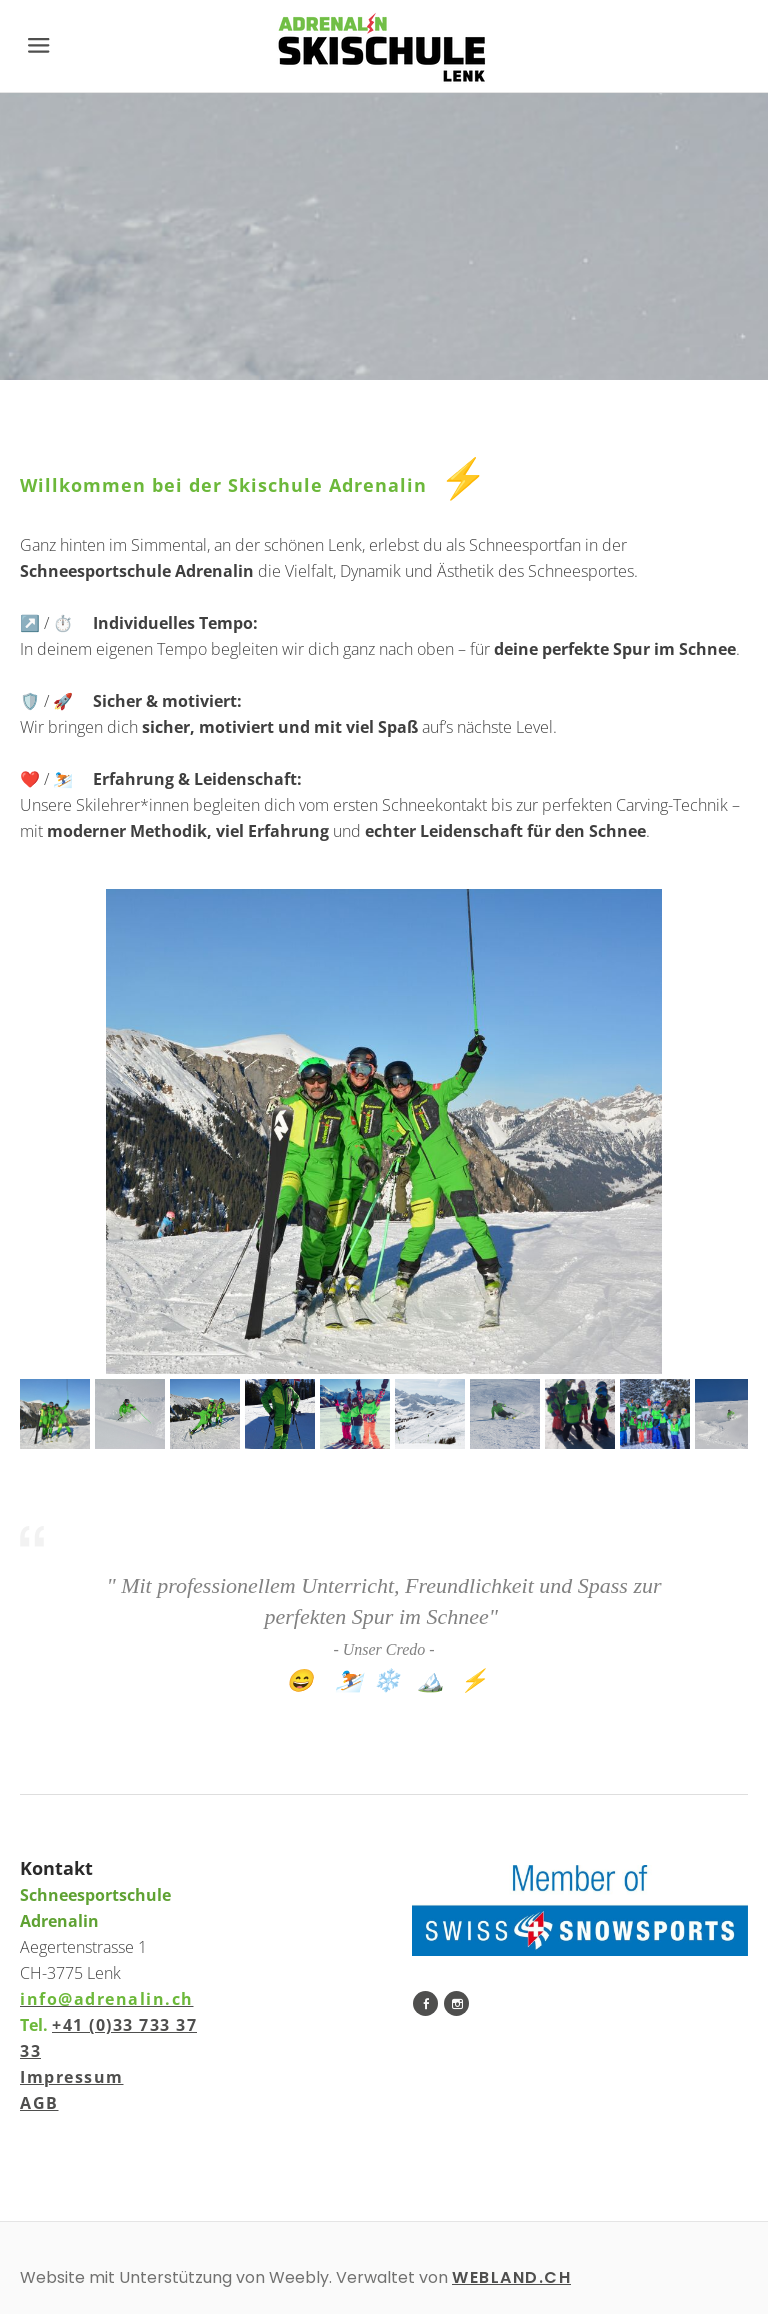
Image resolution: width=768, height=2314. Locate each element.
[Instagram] (456, 2003)
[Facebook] (425, 2003)
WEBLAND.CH (511, 2277)
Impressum (72, 2077)
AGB (39, 2103)
